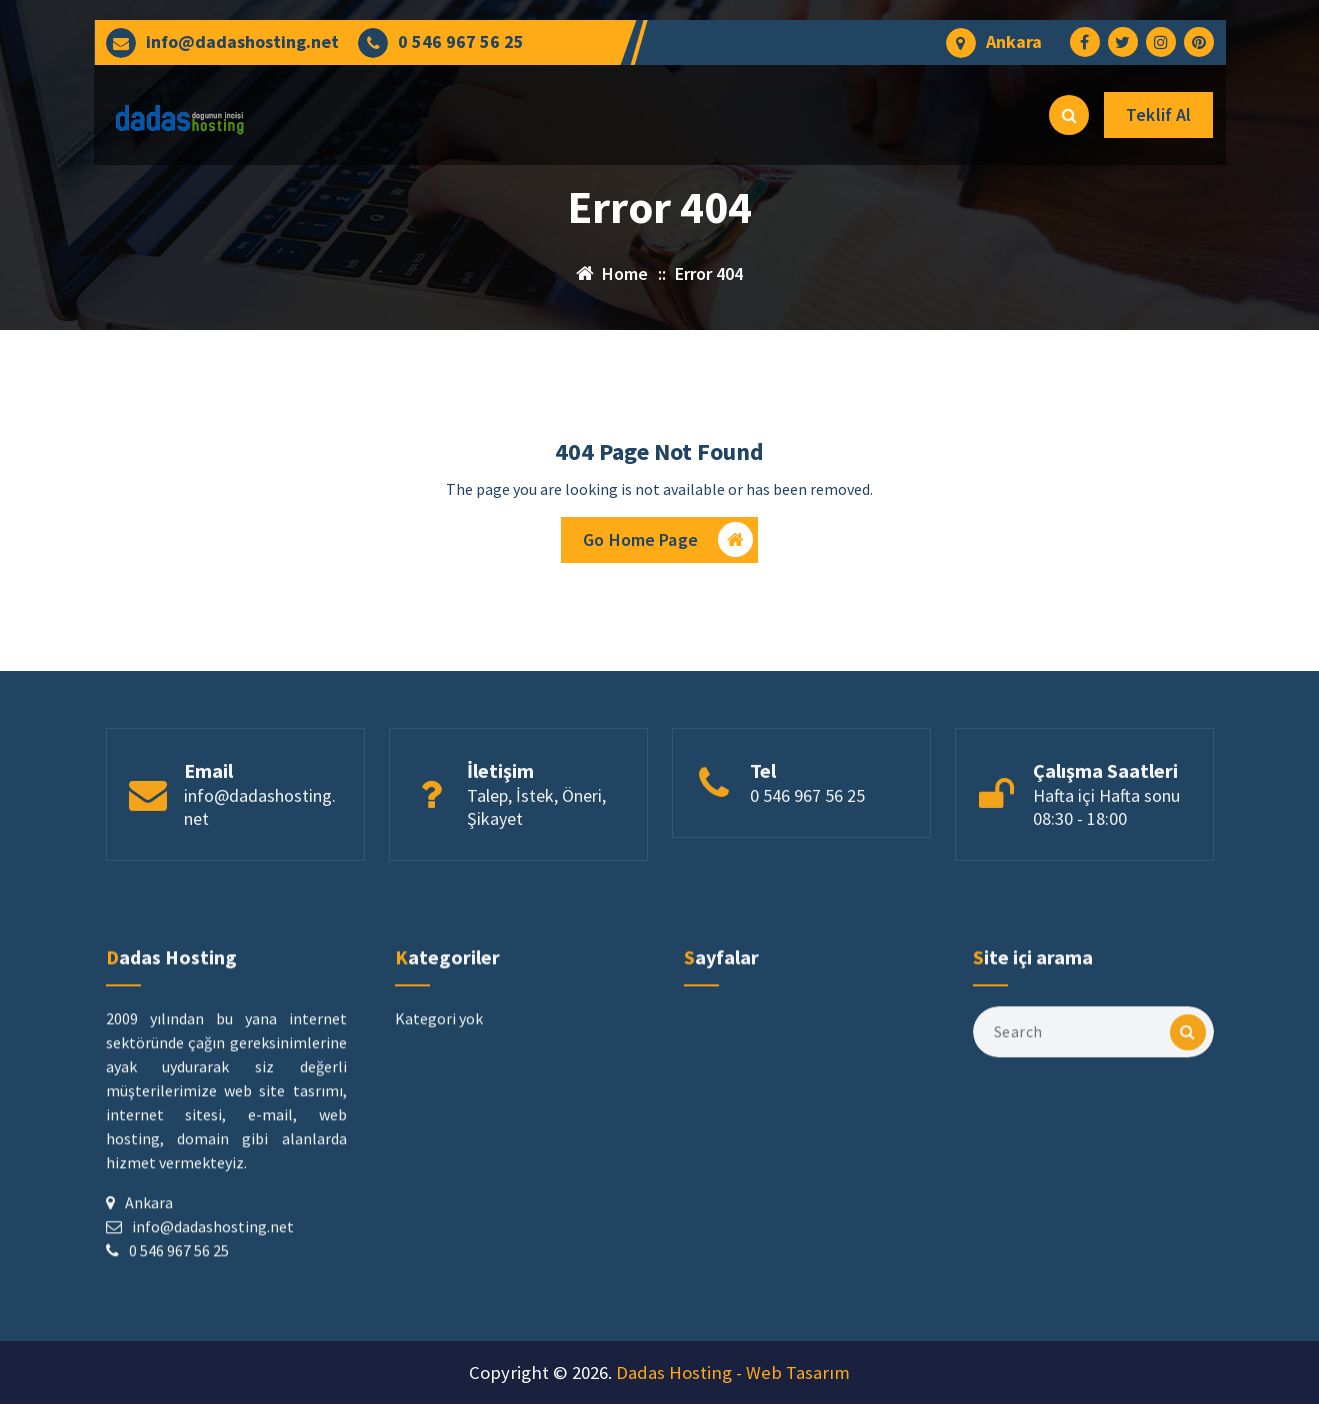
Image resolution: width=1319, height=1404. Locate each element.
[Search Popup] (1069, 115)
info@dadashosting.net (242, 42)
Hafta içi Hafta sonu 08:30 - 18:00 (1106, 869)
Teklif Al (1158, 114)
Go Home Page (668, 548)
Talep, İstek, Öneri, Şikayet (536, 869)
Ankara (1014, 42)
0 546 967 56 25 (461, 42)
